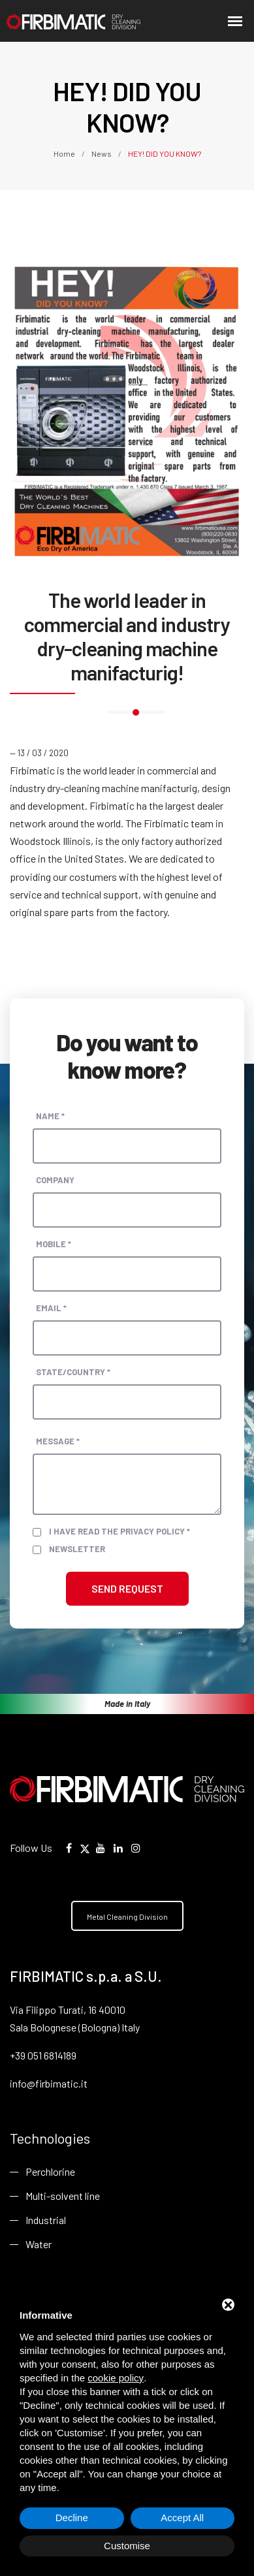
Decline (72, 2517)
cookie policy (115, 2377)
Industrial (45, 2220)
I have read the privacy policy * (119, 1531)
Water (38, 2244)
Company (55, 1180)
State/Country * (73, 1372)
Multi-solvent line (62, 2195)
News (101, 153)
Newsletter (77, 1549)
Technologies (50, 2137)
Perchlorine (50, 2171)
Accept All (182, 2517)
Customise (127, 2545)
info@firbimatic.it (48, 2083)
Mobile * (53, 1244)
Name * (50, 1116)
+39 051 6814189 (43, 2055)
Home (65, 153)
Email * (51, 1308)
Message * (58, 1441)
